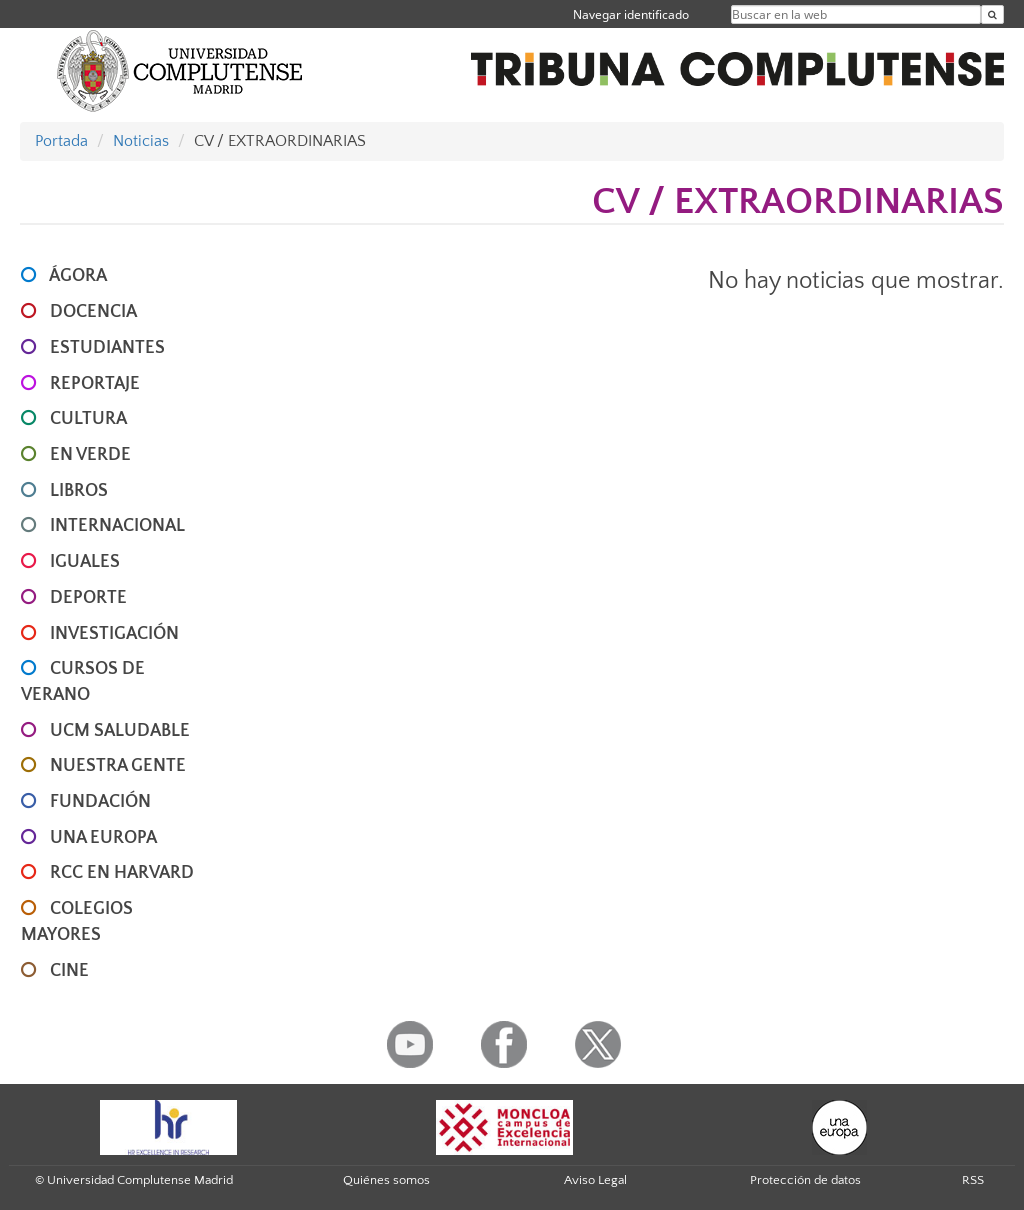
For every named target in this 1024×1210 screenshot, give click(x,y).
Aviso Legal (595, 1180)
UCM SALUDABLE (120, 731)
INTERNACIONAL (117, 526)
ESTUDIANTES (107, 348)
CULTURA (88, 419)
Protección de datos (805, 1180)
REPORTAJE (95, 384)
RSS (973, 1180)
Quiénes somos (386, 1180)
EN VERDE (90, 455)
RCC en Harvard (122, 873)
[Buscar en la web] (992, 14)
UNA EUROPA (103, 838)
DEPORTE (88, 598)
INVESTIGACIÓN (114, 634)
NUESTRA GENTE (118, 766)
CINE (69, 971)
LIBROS (79, 491)
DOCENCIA (93, 312)
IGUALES (85, 562)
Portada (61, 141)
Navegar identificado (631, 14)
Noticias (141, 141)
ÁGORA (78, 276)
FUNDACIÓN (100, 802)
